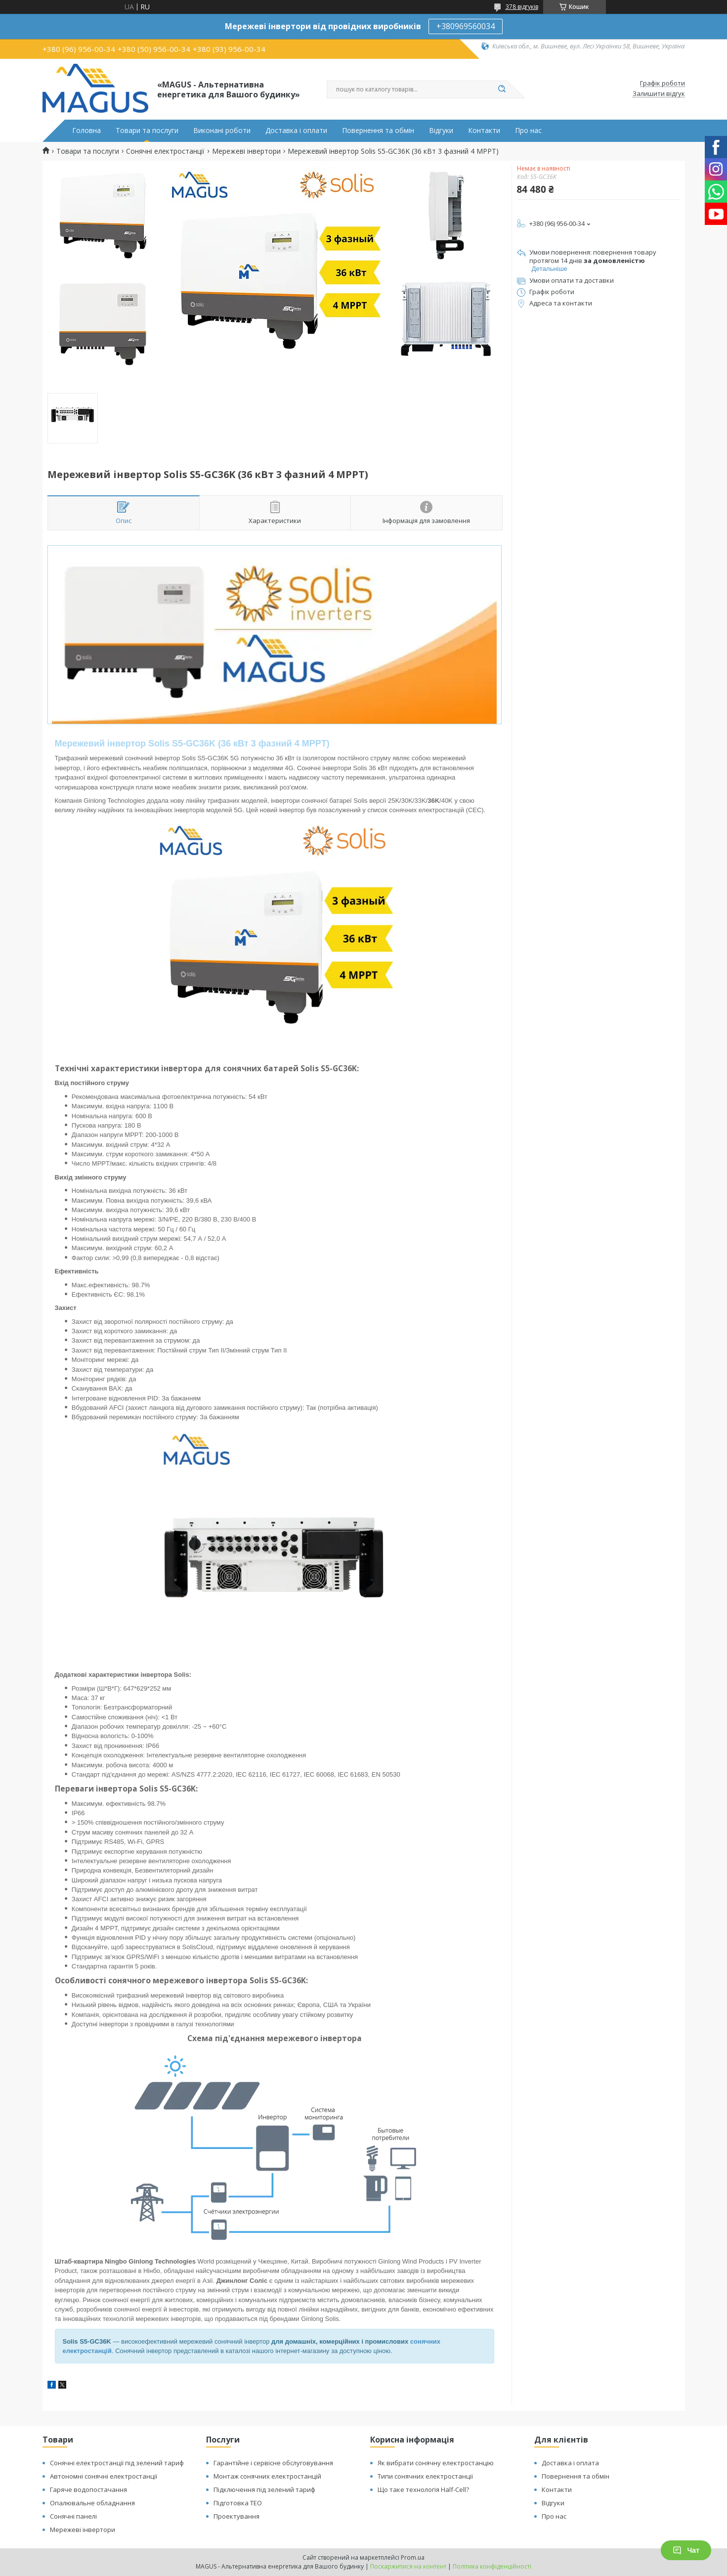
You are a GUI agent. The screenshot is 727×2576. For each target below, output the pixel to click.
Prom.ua (413, 2557)
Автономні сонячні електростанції (103, 2476)
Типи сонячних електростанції (425, 2476)
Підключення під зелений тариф (264, 2489)
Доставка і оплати (296, 130)
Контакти (484, 130)
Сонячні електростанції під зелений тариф (117, 2462)
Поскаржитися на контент (408, 2566)
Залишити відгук (659, 93)
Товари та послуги (147, 130)
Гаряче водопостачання (88, 2489)
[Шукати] (502, 89)
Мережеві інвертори (246, 151)
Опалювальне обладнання (92, 2502)
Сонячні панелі (73, 2516)
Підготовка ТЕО (238, 2502)
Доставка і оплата (570, 2462)
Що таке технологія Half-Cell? (423, 2489)
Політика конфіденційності (492, 2566)
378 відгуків (522, 6)
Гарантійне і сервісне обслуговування (273, 2462)
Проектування (236, 2516)
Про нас (528, 130)
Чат (686, 2550)
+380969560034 (465, 26)
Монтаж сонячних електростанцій (267, 2476)
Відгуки (441, 130)
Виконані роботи (222, 130)
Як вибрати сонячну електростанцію (436, 2462)
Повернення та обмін (378, 130)
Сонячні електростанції (165, 151)
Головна (86, 130)
